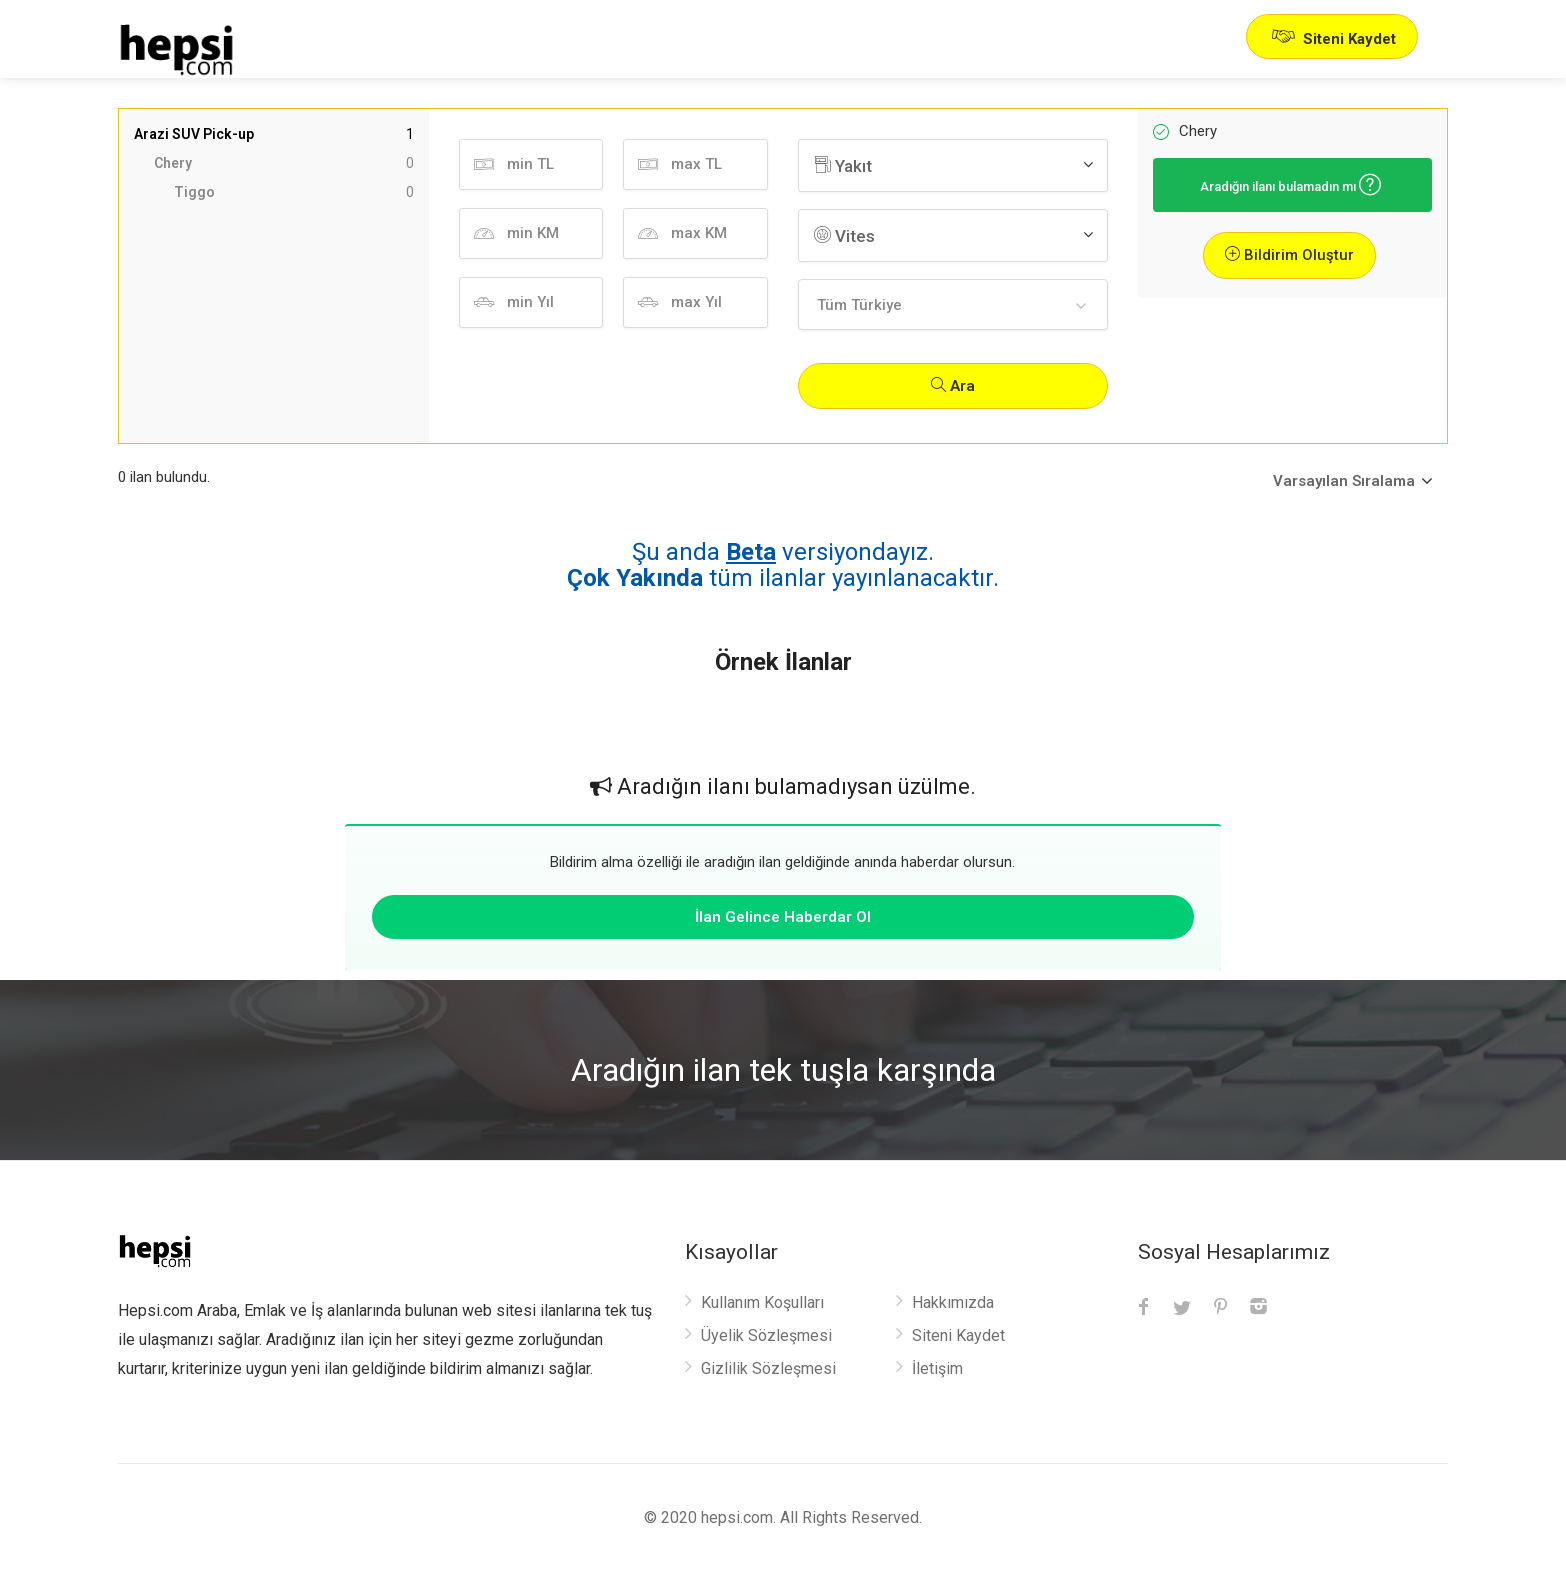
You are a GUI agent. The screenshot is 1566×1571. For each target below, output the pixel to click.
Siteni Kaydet (1332, 37)
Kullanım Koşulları (762, 1302)
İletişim (937, 1368)
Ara (953, 386)
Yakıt (843, 166)
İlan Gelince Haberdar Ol (783, 917)
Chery (284, 163)
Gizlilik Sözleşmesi (768, 1368)
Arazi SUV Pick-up (274, 134)
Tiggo (294, 192)
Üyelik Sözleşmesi (766, 1335)
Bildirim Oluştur (1289, 255)
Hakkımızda (953, 1302)
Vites (844, 236)
